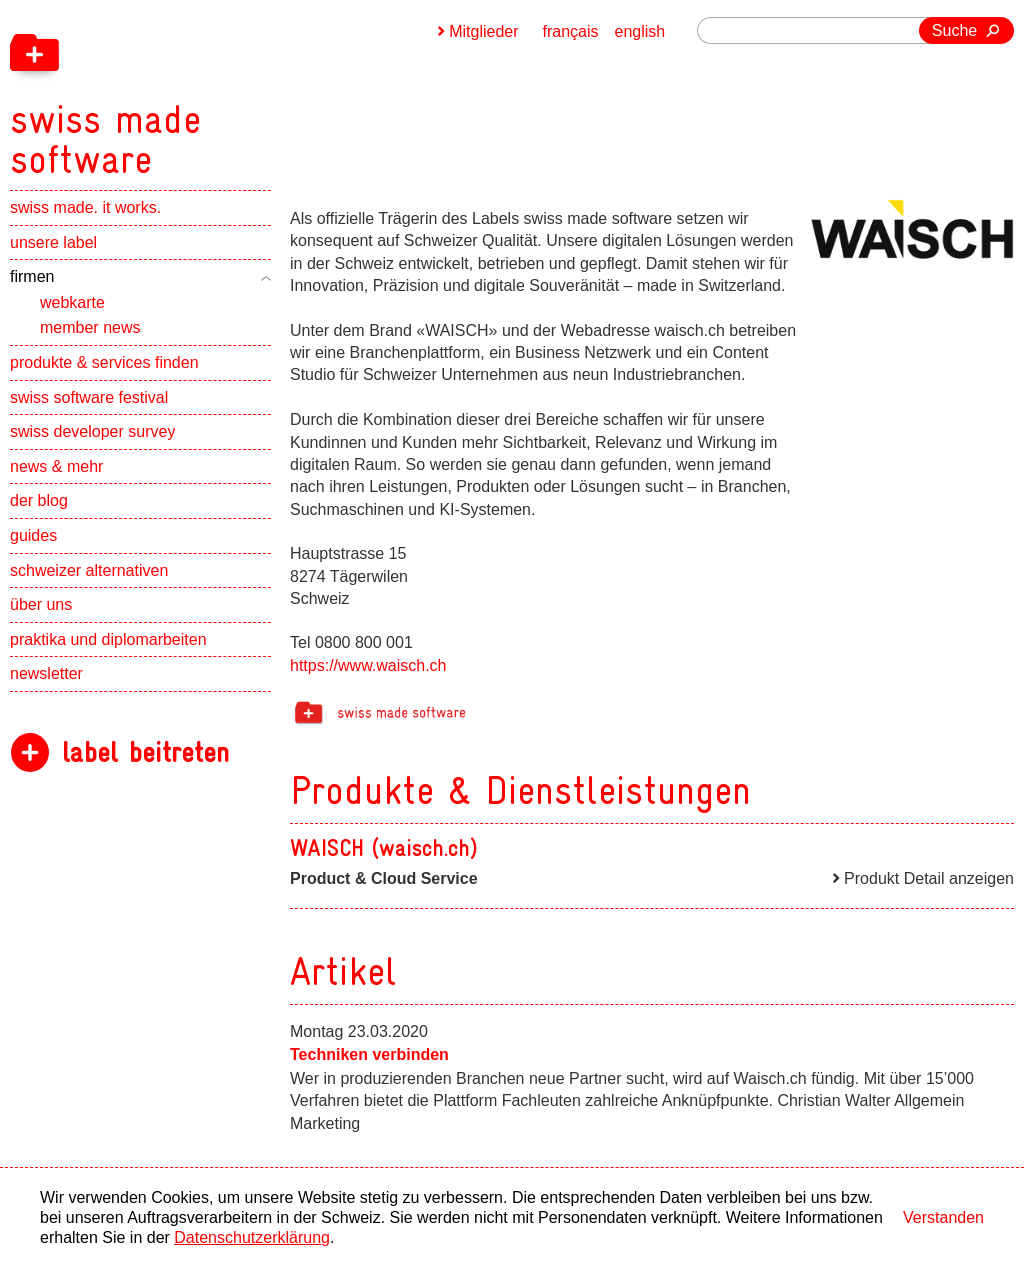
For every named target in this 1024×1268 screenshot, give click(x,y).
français (571, 31)
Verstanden (943, 1217)
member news (90, 327)
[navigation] (210, 90)
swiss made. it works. (85, 207)
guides (33, 535)
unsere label (53, 242)
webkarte (72, 302)
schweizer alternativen (89, 570)
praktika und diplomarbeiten (108, 639)
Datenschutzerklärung (252, 1237)
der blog (39, 500)
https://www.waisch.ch (368, 665)
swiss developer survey (92, 431)
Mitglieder (483, 31)
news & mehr (56, 466)
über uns (41, 604)
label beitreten (145, 752)
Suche (954, 30)
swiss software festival (89, 397)
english (640, 31)
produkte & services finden (104, 362)
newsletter (46, 673)
